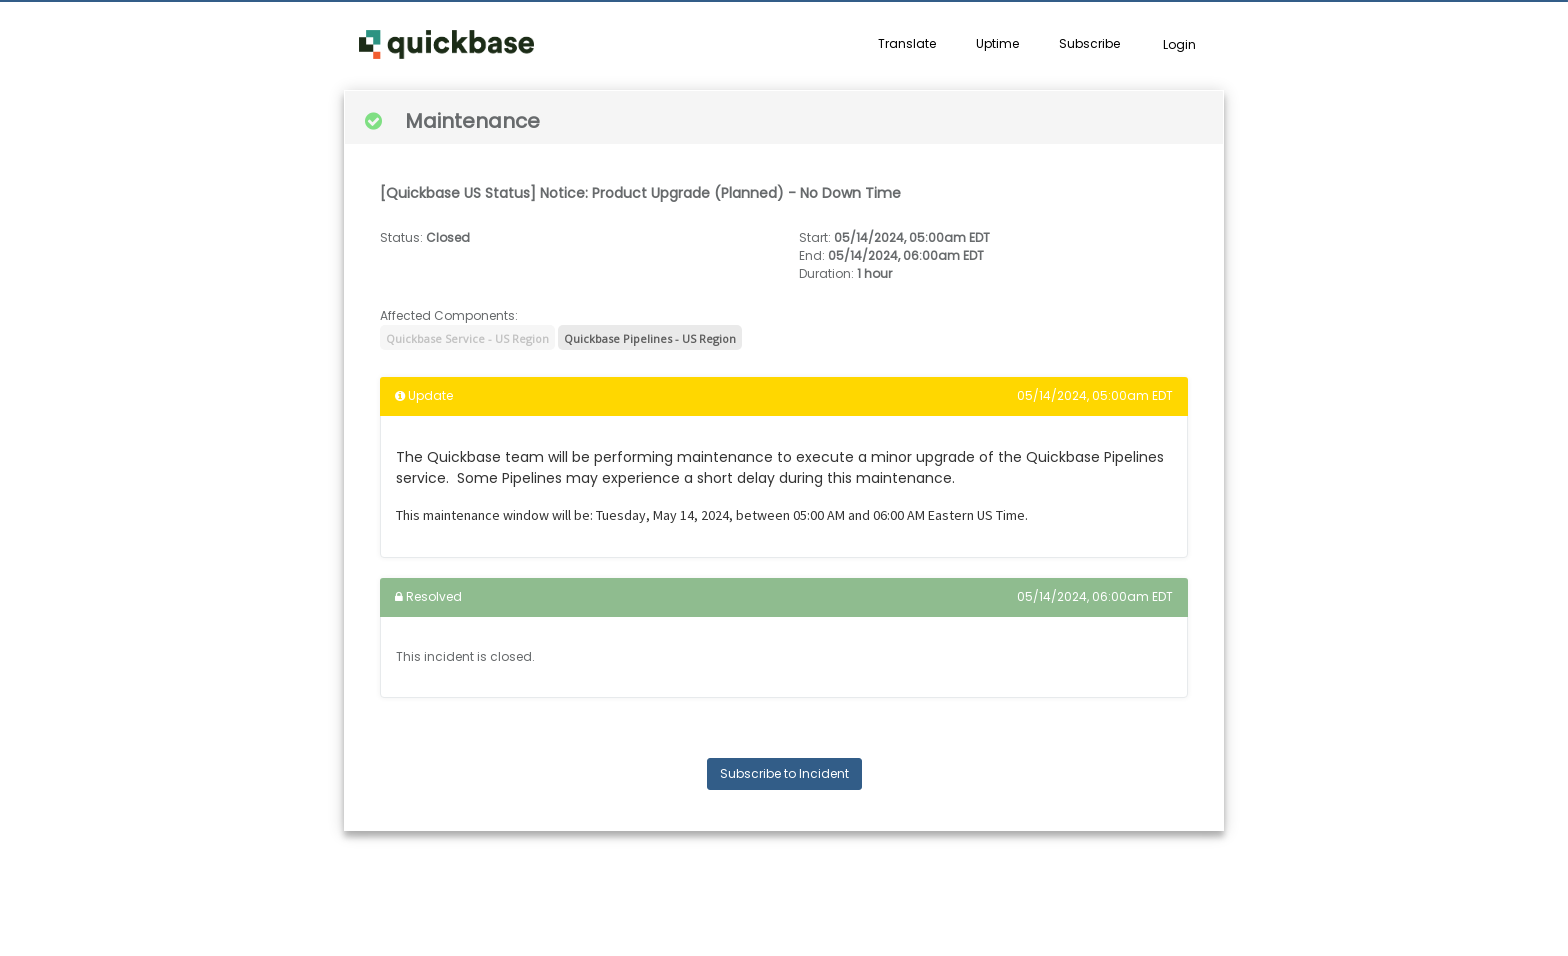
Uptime (997, 43)
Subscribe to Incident (784, 773)
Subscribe (1089, 43)
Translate (907, 43)
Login (1179, 44)
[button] (446, 45)
